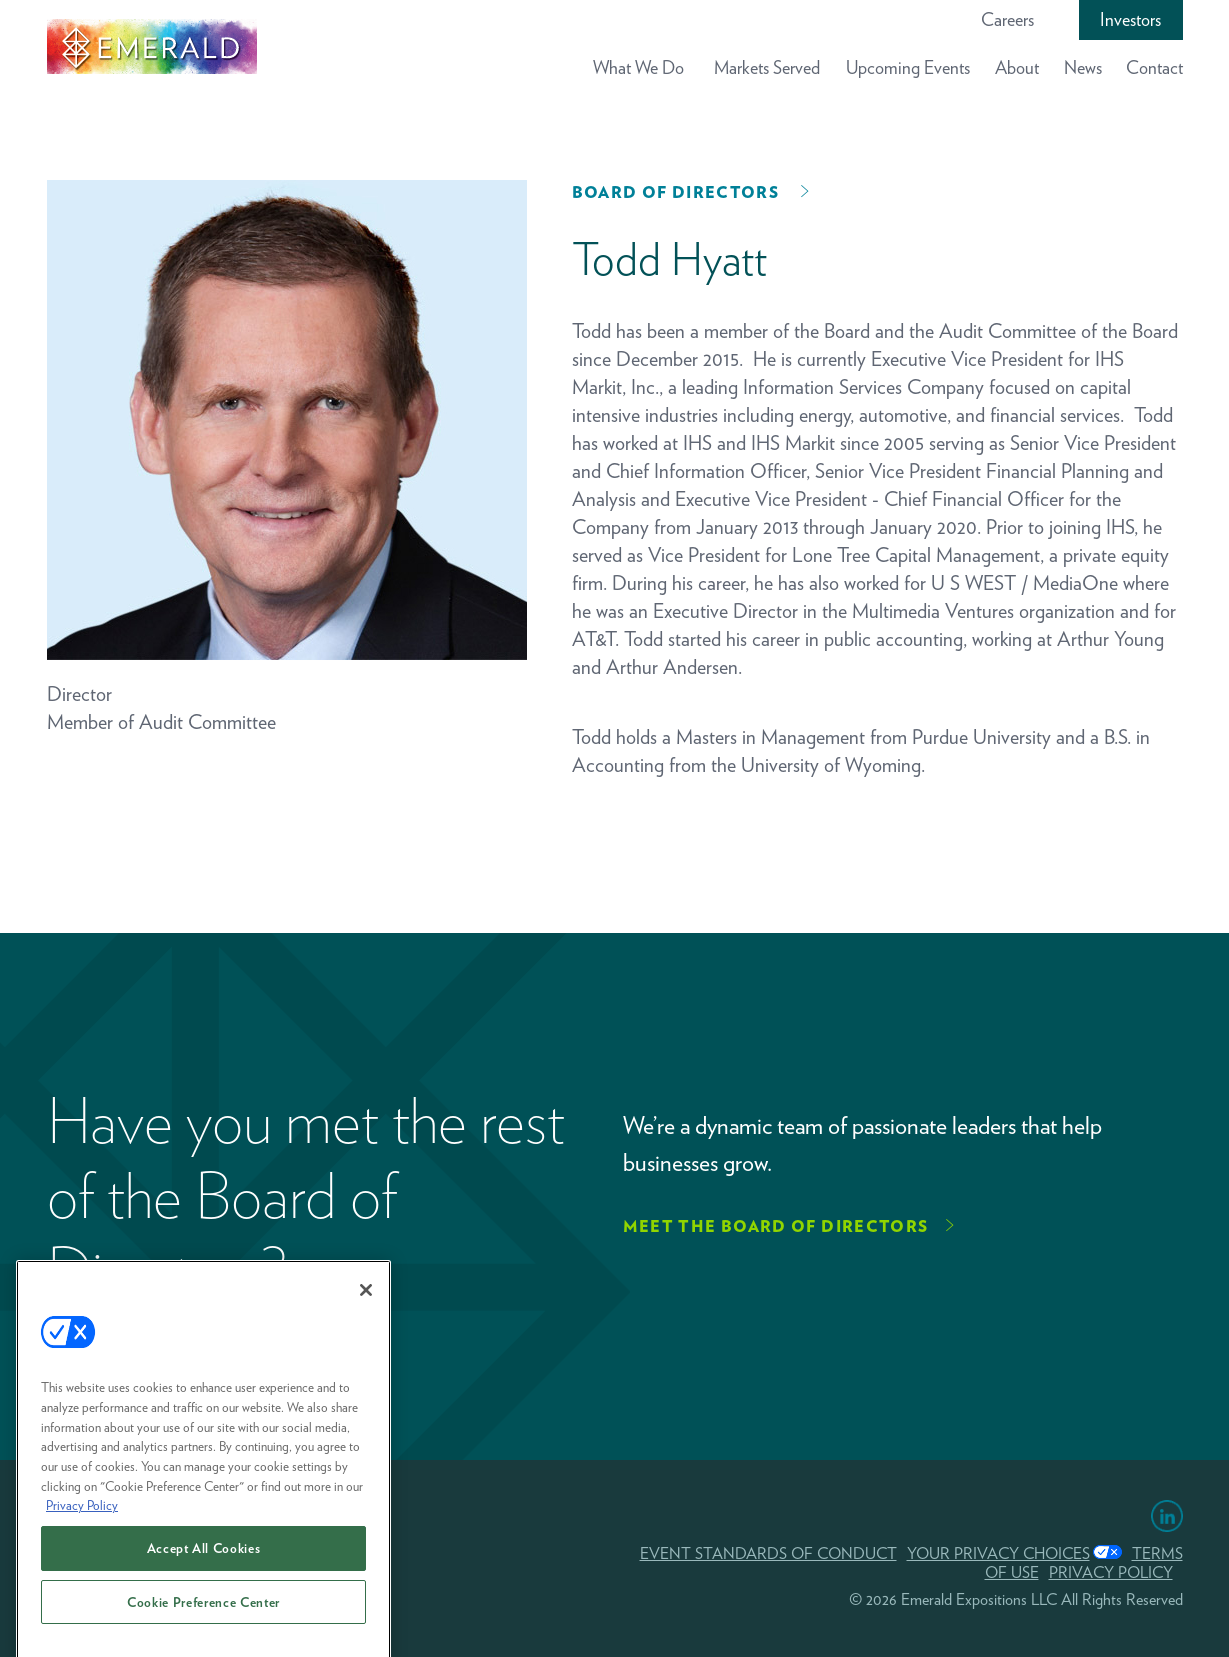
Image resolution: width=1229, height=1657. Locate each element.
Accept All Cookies (204, 1560)
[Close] (366, 1302)
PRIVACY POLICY (1111, 1572)
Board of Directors (676, 192)
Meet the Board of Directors (776, 1226)
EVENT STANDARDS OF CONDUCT (768, 1553)
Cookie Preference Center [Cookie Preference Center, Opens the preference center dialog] (203, 1614)
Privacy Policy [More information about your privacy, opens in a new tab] (82, 1517)
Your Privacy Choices (998, 1553)
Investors (1130, 19)
